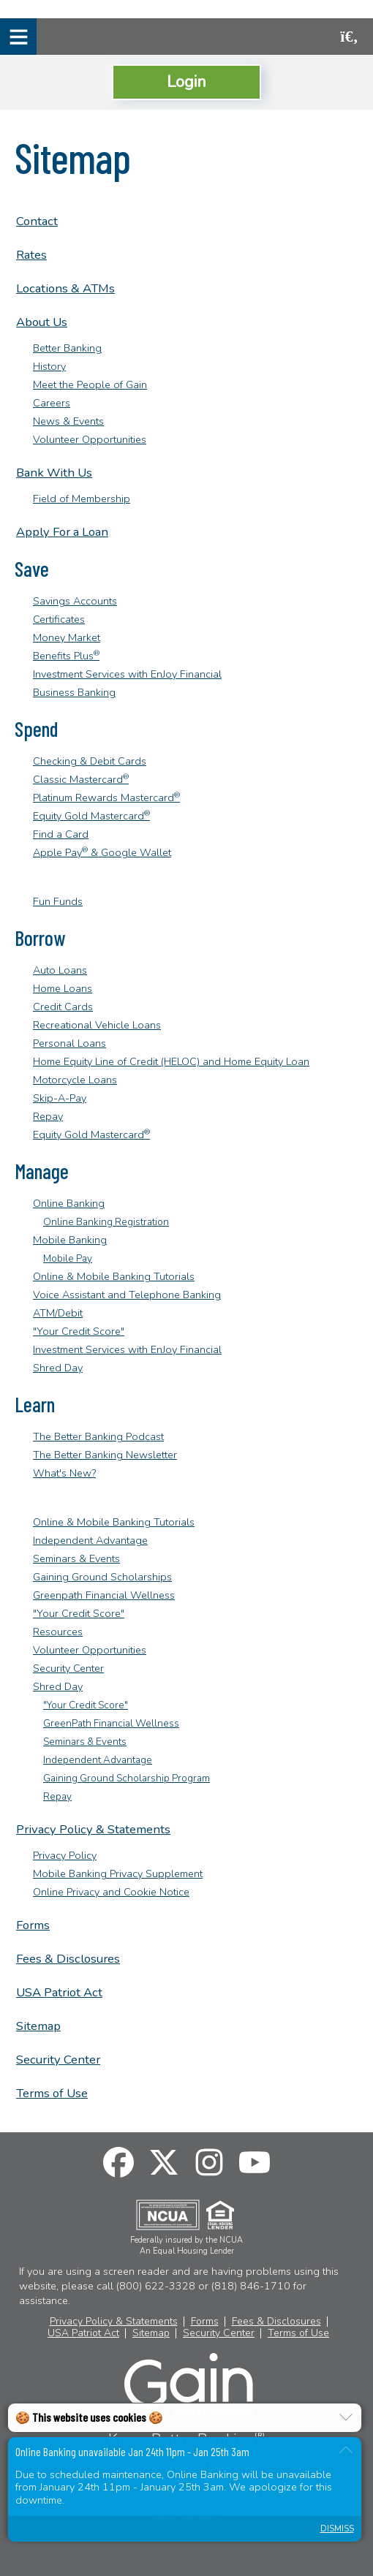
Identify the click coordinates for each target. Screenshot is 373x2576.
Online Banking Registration (106, 1222)
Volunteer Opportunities (89, 439)
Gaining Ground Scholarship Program (126, 1778)
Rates (31, 254)
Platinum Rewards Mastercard (106, 797)
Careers (51, 402)
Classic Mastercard (81, 779)
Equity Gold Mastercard (91, 815)
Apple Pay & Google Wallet (102, 852)
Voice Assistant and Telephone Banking (127, 1294)
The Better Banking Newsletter (105, 1454)
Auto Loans (60, 970)
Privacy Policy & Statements (93, 1829)
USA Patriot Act (59, 1992)
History (49, 366)
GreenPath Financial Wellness (111, 1723)
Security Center (68, 1668)
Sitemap (38, 2026)
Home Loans (62, 988)
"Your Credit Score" (78, 1331)
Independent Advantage (90, 1540)
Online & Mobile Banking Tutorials (114, 1276)
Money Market (66, 637)
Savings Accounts (75, 601)
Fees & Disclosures (68, 1958)
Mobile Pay (67, 1258)
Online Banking (69, 1203)
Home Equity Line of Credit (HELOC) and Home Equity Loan (171, 1061)
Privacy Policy (65, 1855)
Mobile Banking (70, 1239)
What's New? (64, 1473)
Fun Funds (58, 901)
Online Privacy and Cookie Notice (111, 1891)
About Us (41, 322)
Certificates (59, 619)
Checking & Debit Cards (89, 761)
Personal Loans (69, 1043)
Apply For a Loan (62, 531)
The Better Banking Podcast (98, 1436)
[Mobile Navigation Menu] (18, 36)
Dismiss (337, 2528)
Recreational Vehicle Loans (97, 1025)
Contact (37, 221)
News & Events (68, 421)
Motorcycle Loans (75, 1079)
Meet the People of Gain (90, 384)
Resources (58, 1631)
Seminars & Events (76, 1558)
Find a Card (60, 834)
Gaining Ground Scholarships (102, 1576)
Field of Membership (81, 498)
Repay (48, 1116)
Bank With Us (54, 472)
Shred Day (58, 1367)
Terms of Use (52, 2093)
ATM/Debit (58, 1313)
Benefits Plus (66, 655)
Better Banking (67, 348)
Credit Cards (63, 1006)
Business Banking (74, 692)
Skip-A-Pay (59, 1098)
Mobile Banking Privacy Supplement (118, 1873)
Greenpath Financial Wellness (104, 1595)
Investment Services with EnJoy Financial (127, 674)
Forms (33, 1925)
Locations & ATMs (65, 288)
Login (186, 81)
